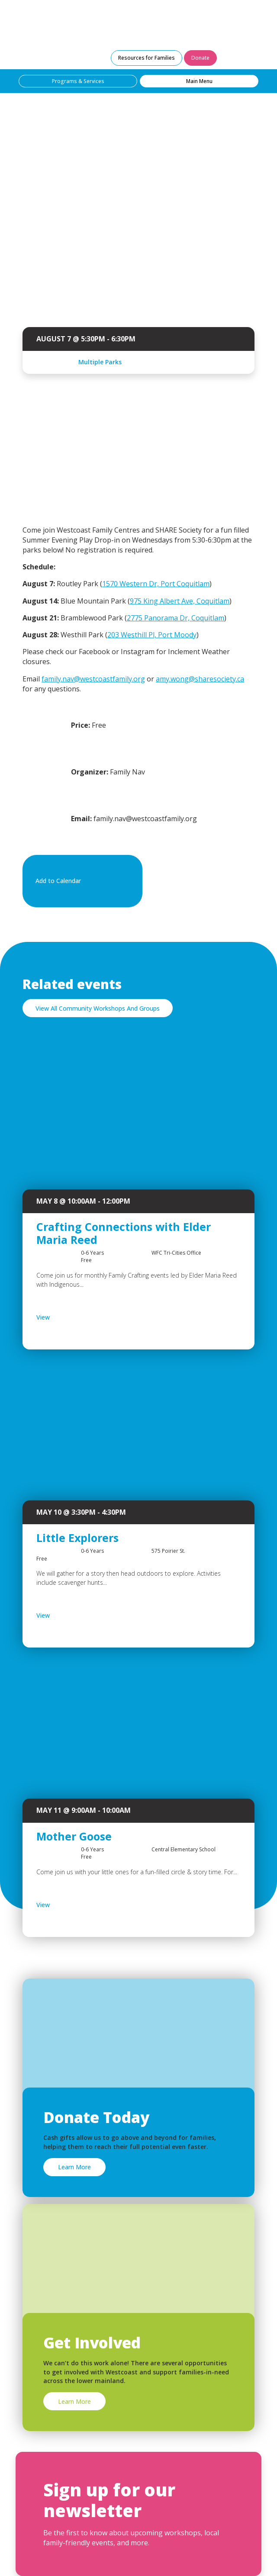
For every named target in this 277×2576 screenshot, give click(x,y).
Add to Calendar (80, 881)
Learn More (74, 2167)
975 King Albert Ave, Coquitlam (179, 601)
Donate (200, 57)
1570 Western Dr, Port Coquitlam (155, 583)
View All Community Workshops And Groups (97, 1008)
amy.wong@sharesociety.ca (200, 679)
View (65, 1317)
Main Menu (199, 81)
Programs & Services (78, 81)
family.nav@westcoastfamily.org (93, 679)
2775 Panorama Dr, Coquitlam (175, 618)
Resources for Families (146, 57)
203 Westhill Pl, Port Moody (151, 634)
